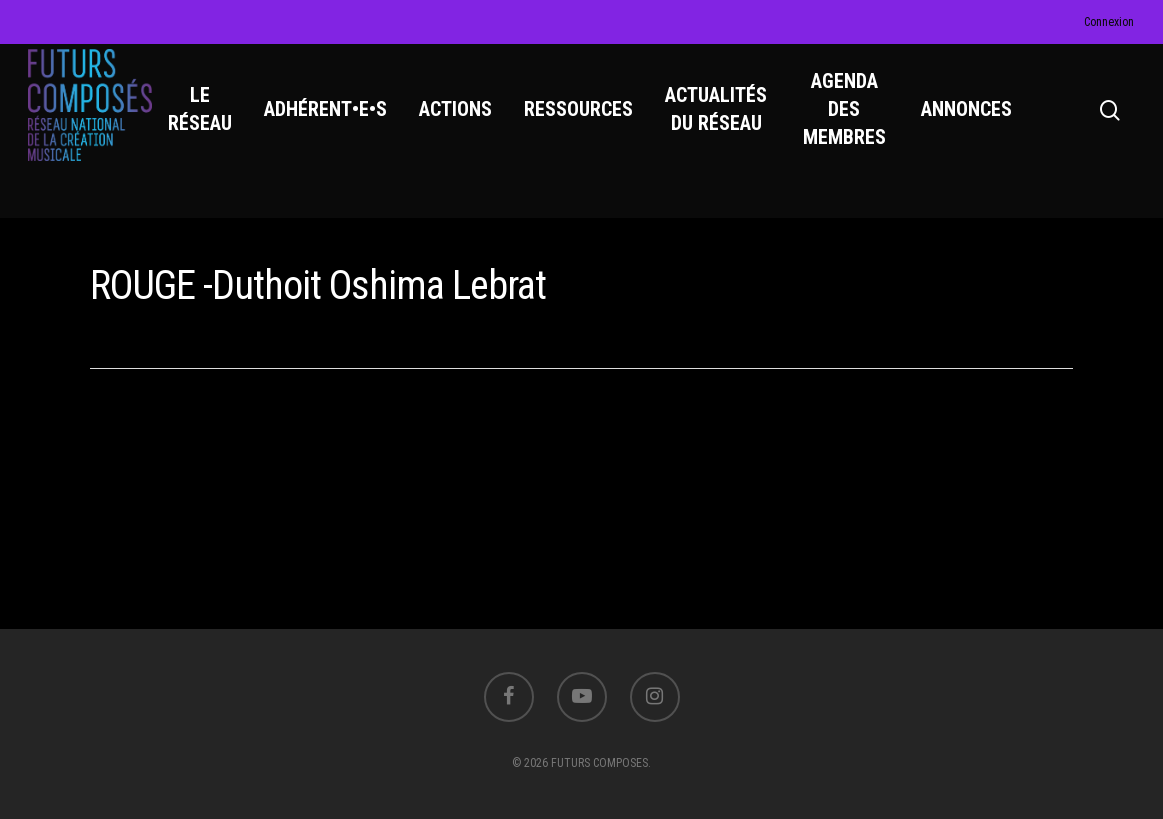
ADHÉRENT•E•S (335, 121)
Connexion (1109, 22)
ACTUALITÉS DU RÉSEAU (726, 121)
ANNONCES (969, 121)
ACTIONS (465, 121)
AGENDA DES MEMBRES (850, 121)
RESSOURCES (588, 121)
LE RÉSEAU (210, 121)
